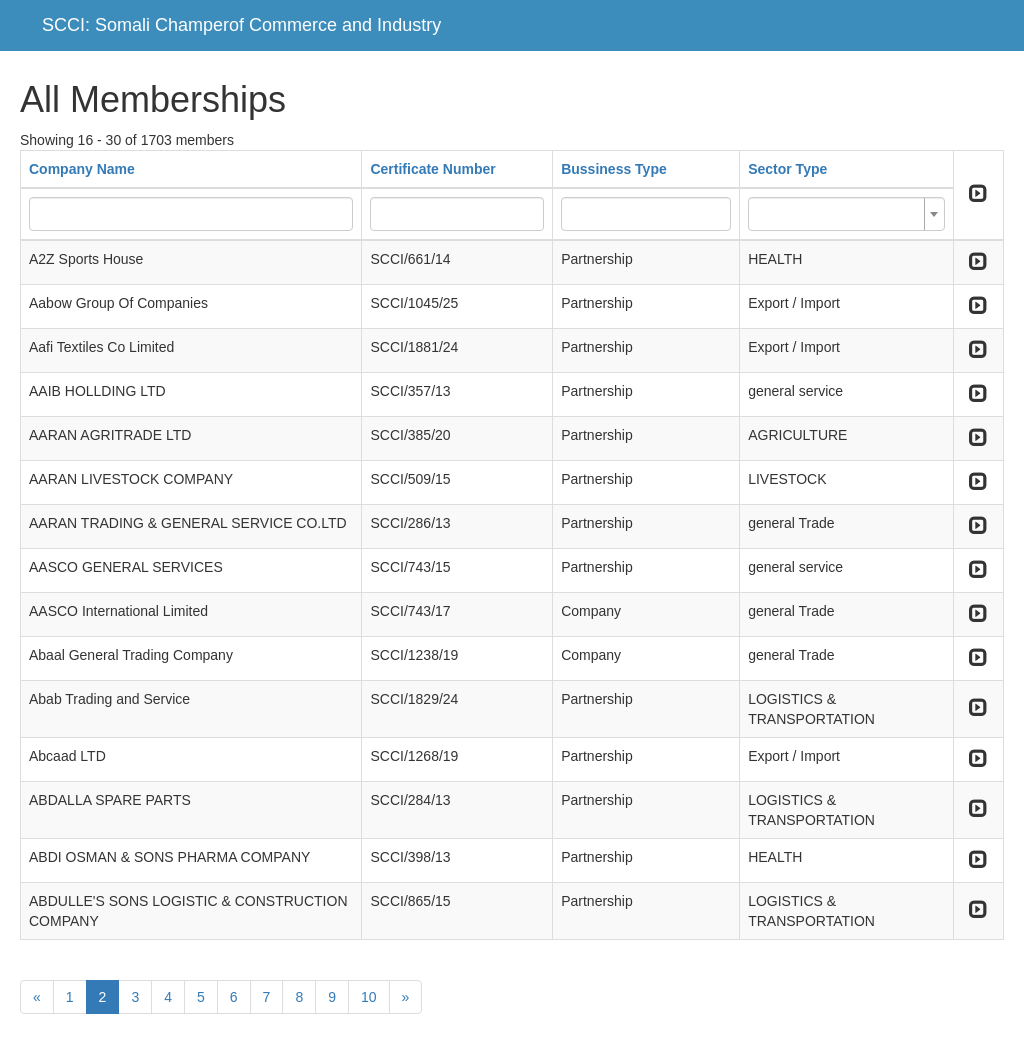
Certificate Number (432, 169)
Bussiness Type (614, 169)
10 (369, 997)
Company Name (82, 169)
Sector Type (787, 169)
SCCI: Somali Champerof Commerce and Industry (241, 25)
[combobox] (846, 214)
